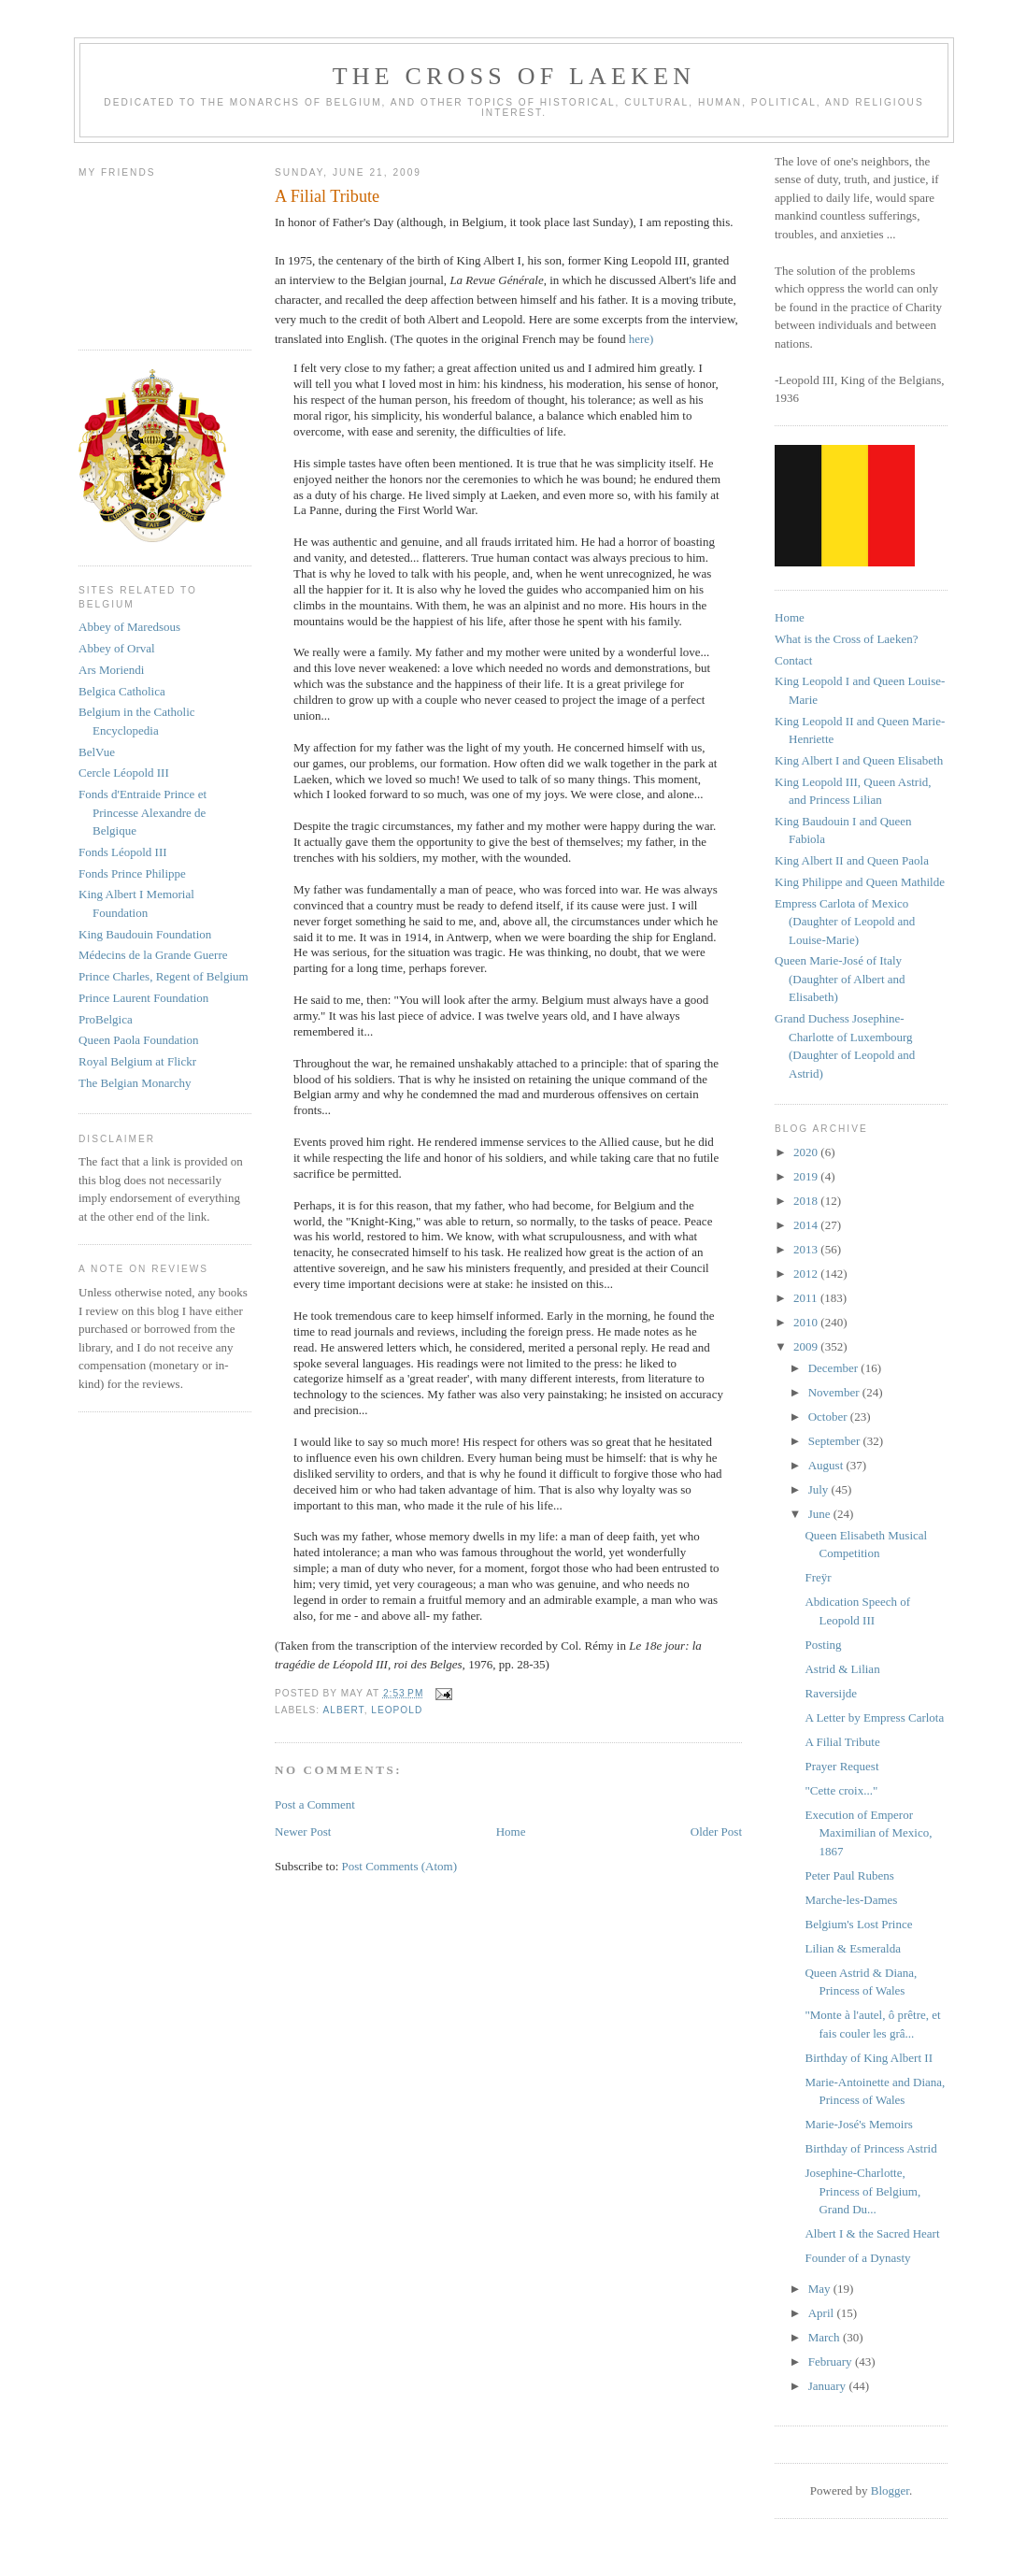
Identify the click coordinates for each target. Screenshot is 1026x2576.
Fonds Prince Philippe (132, 873)
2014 (806, 1225)
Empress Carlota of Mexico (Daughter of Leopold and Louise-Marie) (845, 921)
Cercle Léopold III (123, 773)
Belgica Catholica (121, 691)
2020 (806, 1152)
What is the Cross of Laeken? (846, 639)
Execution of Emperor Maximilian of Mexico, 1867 (868, 1833)
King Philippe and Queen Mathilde (860, 882)
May (821, 2289)
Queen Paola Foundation (138, 1040)
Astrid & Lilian (842, 1669)
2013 (806, 1249)
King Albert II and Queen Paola (852, 860)
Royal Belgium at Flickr (137, 1061)
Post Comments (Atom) (400, 1866)
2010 (806, 1322)
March (825, 2337)
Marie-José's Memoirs (858, 2124)
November (835, 1392)
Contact (793, 660)
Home (511, 1832)
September (835, 1441)
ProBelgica (105, 1019)
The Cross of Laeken (514, 76)
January (828, 2386)
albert (342, 1710)
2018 (806, 1201)
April (822, 2313)
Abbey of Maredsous (129, 627)
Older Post (716, 1832)
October (829, 1417)
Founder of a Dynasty (857, 2258)
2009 (806, 1346)
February (831, 2361)
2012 (806, 1274)
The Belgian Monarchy (135, 1083)
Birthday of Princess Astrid (870, 2148)
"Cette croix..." (841, 1790)
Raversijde (831, 1693)
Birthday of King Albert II (868, 2058)
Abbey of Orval (116, 648)
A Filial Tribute (842, 1742)
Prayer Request (841, 1766)
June (821, 1514)
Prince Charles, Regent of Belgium (163, 976)
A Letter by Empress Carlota (874, 1717)
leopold (396, 1710)
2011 (806, 1298)
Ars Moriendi (111, 670)
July (820, 1489)
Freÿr (818, 1577)
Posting (823, 1645)
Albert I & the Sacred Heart (872, 2233)
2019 (806, 1176)
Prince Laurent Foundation (143, 998)
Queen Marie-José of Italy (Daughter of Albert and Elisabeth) (840, 978)
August (827, 1465)
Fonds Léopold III (122, 852)
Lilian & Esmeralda (853, 1948)
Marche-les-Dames (851, 1900)
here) (641, 339)
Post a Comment (315, 1804)
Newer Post (303, 1832)
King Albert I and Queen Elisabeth (859, 760)
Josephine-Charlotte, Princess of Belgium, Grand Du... (862, 2191)
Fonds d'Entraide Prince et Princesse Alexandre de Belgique (142, 812)
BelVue (96, 752)
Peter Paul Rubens (849, 1875)
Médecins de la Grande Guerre (153, 955)
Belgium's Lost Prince (858, 1924)
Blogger (890, 2490)
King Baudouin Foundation (144, 934)
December (835, 1368)
